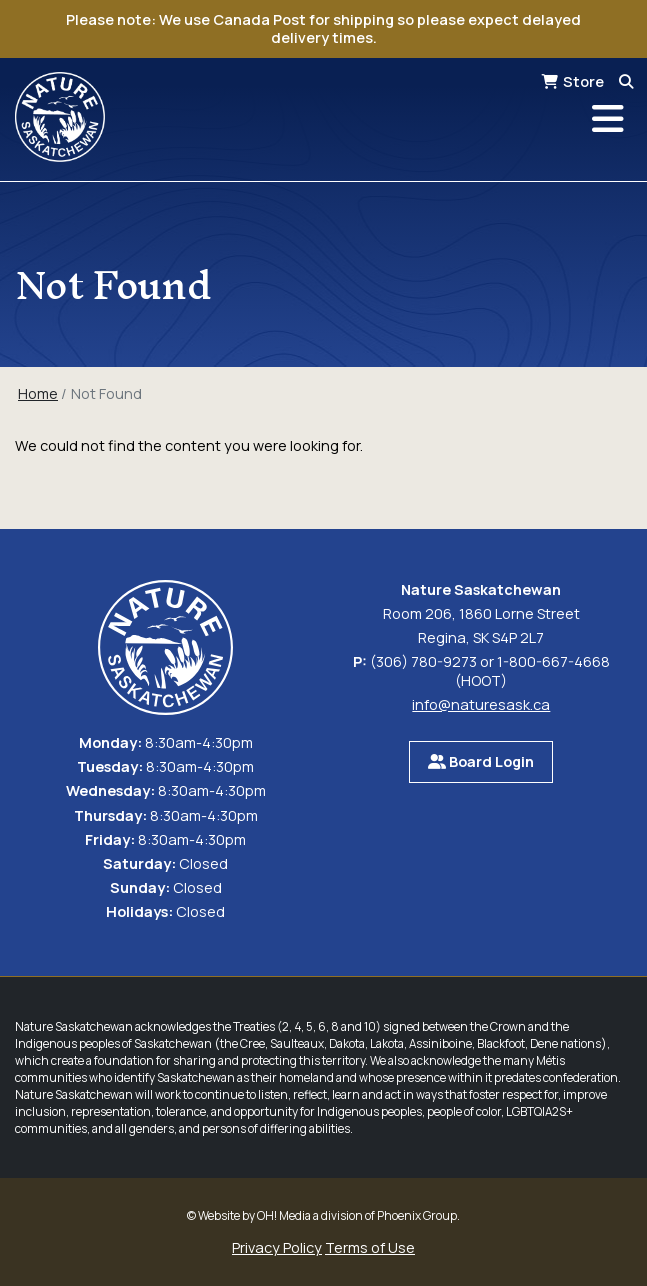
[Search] (626, 81)
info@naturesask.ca (481, 704)
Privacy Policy (277, 1247)
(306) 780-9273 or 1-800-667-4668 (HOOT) (490, 671)
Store (583, 81)
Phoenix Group (417, 1215)
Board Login (481, 761)
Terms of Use (370, 1247)
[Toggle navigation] (608, 119)
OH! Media (284, 1215)
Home (38, 393)
